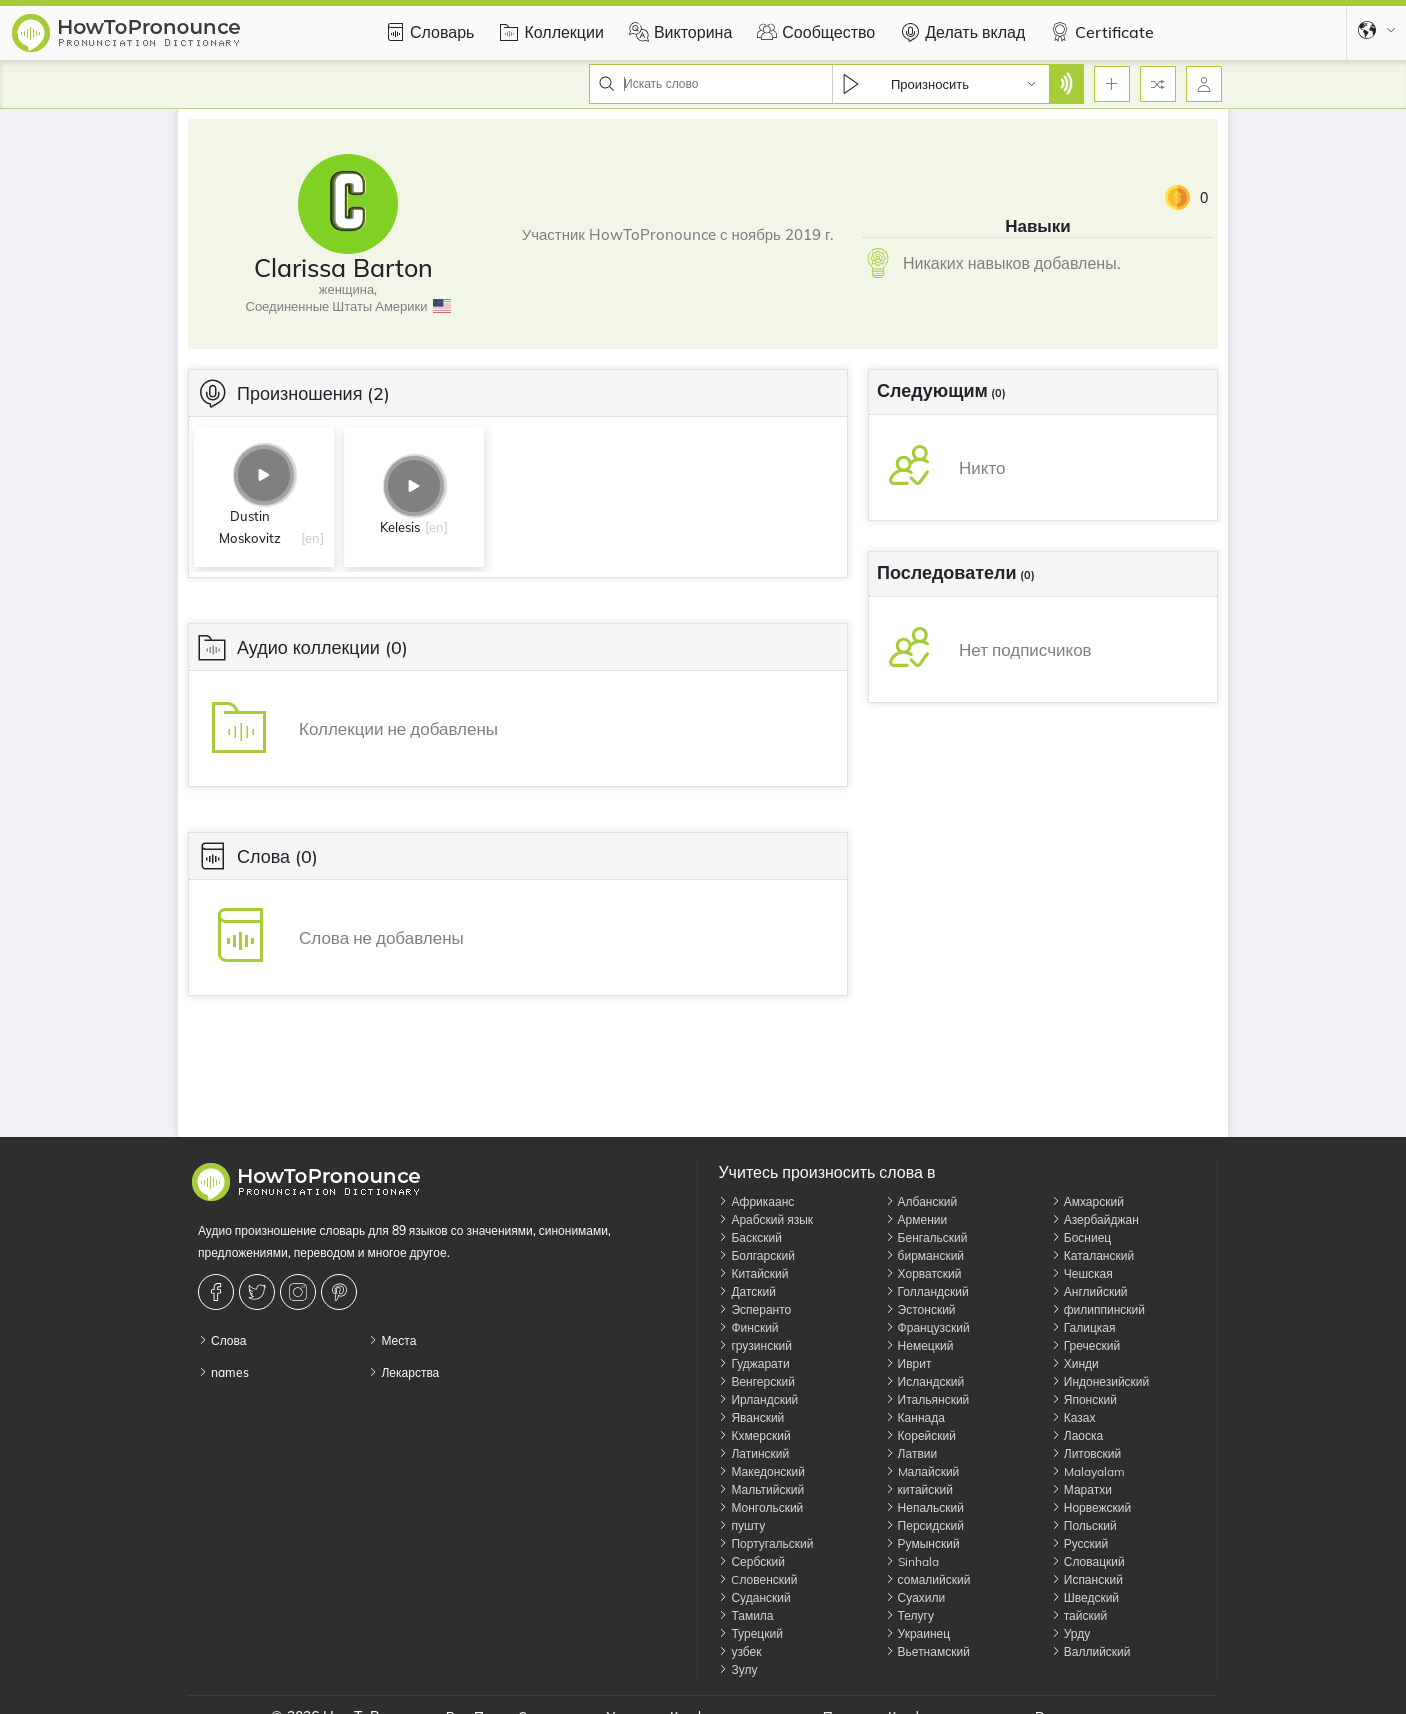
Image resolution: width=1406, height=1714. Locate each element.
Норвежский (1091, 1507)
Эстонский (920, 1309)
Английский (1089, 1291)
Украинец (918, 1633)
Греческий (1085, 1345)
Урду (1070, 1633)
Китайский (753, 1273)
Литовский (1086, 1453)
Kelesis (400, 527)
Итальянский (927, 1399)
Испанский (1087, 1579)
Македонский (761, 1471)
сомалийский (928, 1579)
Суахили (915, 1597)
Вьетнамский (927, 1651)
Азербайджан (1095, 1219)
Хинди (1075, 1363)
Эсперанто (754, 1309)
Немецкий (919, 1345)
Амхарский (1087, 1201)
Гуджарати (753, 1363)
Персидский (924, 1525)
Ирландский (758, 1399)
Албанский (921, 1201)
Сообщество (813, 32)
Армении (916, 1219)
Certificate (1099, 32)
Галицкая (1083, 1327)
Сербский (751, 1561)
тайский (1079, 1615)
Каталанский (1092, 1255)
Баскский (750, 1237)
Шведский (1085, 1597)
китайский (919, 1489)
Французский (927, 1327)
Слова (222, 1340)
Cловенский (757, 1579)
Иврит (908, 1363)
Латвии (911, 1453)
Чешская (1082, 1273)
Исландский (925, 1381)
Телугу (909, 1615)
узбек (739, 1651)
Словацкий (1088, 1561)
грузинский (754, 1345)
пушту (741, 1525)
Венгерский (756, 1381)
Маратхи (1081, 1489)
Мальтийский (761, 1489)
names (223, 1372)
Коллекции (548, 32)
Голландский (927, 1291)
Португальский (765, 1543)
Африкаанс (756, 1201)
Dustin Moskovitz (250, 527)
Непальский (924, 1507)
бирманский (924, 1255)
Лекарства (403, 1372)
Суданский (754, 1597)
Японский (1084, 1399)
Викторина (678, 32)
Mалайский (922, 1471)
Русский (1080, 1543)
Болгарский (756, 1255)
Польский (1084, 1525)
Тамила (745, 1615)
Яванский (751, 1417)
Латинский (753, 1453)
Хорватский (923, 1273)
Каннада (915, 1417)
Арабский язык (765, 1219)
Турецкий (750, 1633)
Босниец (1081, 1237)
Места (392, 1340)
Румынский (922, 1543)
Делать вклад (960, 32)
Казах (1073, 1417)
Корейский (920, 1435)
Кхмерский (754, 1435)
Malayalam (1088, 1471)
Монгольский (760, 1507)
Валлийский (1091, 1651)
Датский (747, 1291)
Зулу (737, 1669)
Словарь (427, 32)
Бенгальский (926, 1237)
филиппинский (1098, 1309)
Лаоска (1077, 1435)
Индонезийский (1100, 1381)
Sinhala (912, 1561)
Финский (748, 1327)
